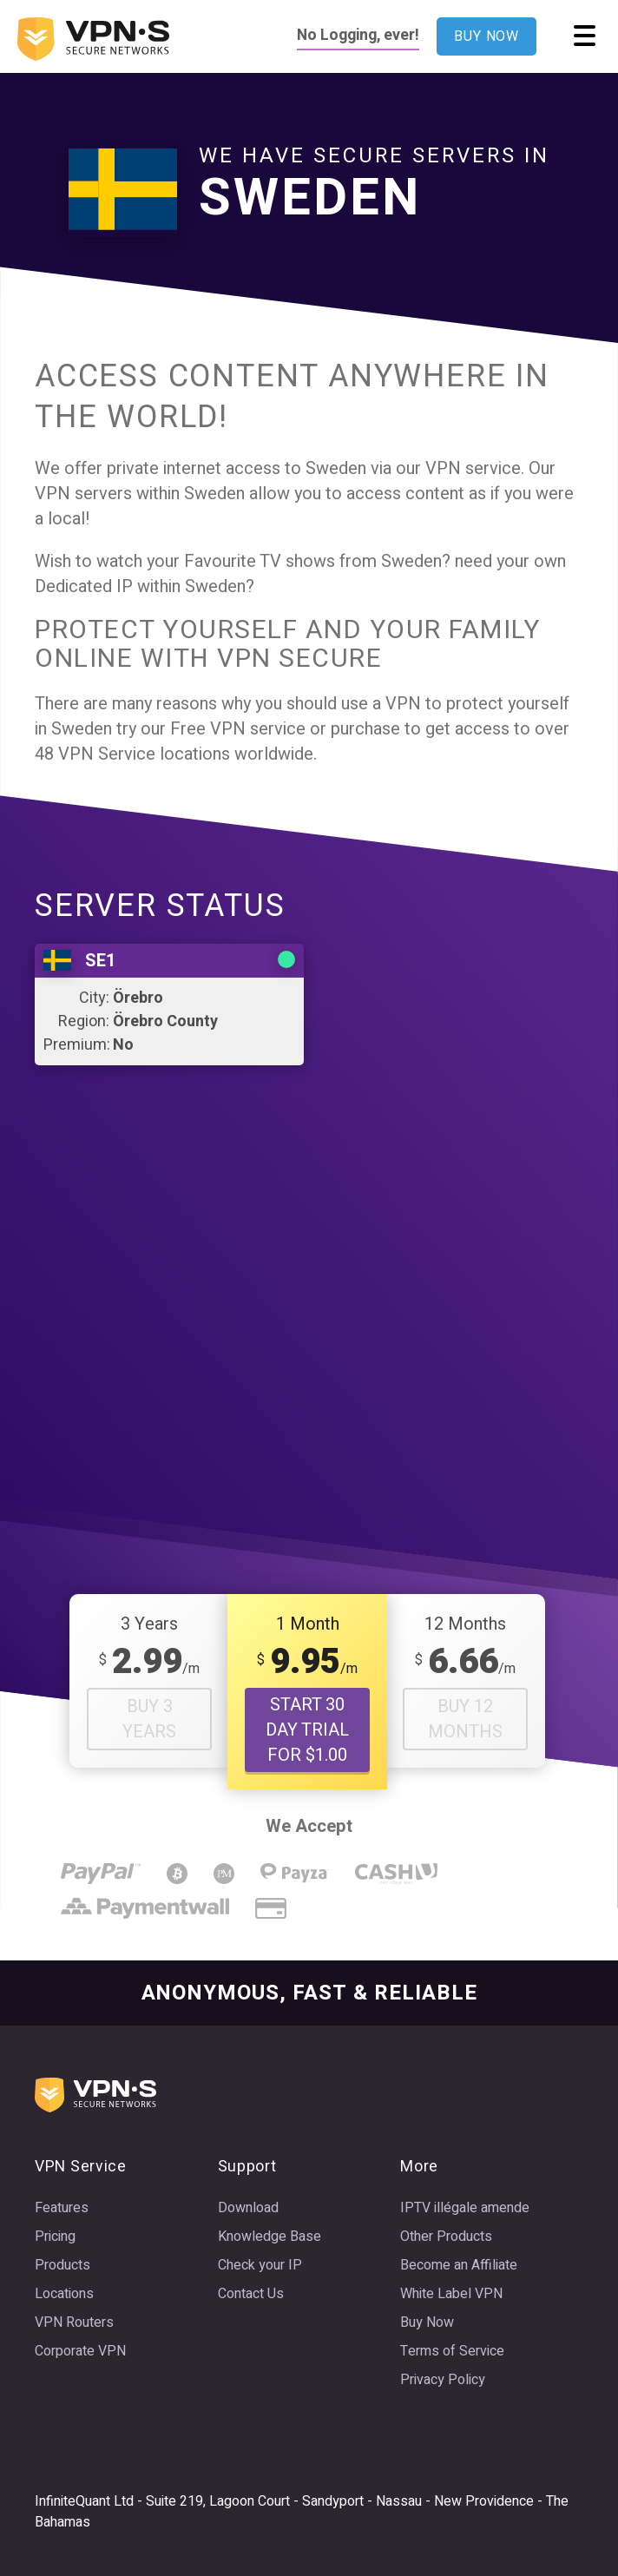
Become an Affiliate (458, 2265)
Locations (64, 2293)
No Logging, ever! (358, 35)
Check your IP (260, 2265)
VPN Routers (74, 2322)
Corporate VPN (80, 2351)
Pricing (55, 2236)
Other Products (446, 2236)
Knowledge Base (269, 2236)
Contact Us (251, 2293)
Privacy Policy (442, 2379)
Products (62, 2265)
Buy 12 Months (465, 1719)
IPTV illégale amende (464, 2207)
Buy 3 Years (149, 1719)
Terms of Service (452, 2351)
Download (248, 2207)
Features (62, 2207)
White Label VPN (451, 2293)
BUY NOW (486, 36)
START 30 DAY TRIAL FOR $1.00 (307, 1730)
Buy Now (427, 2322)
